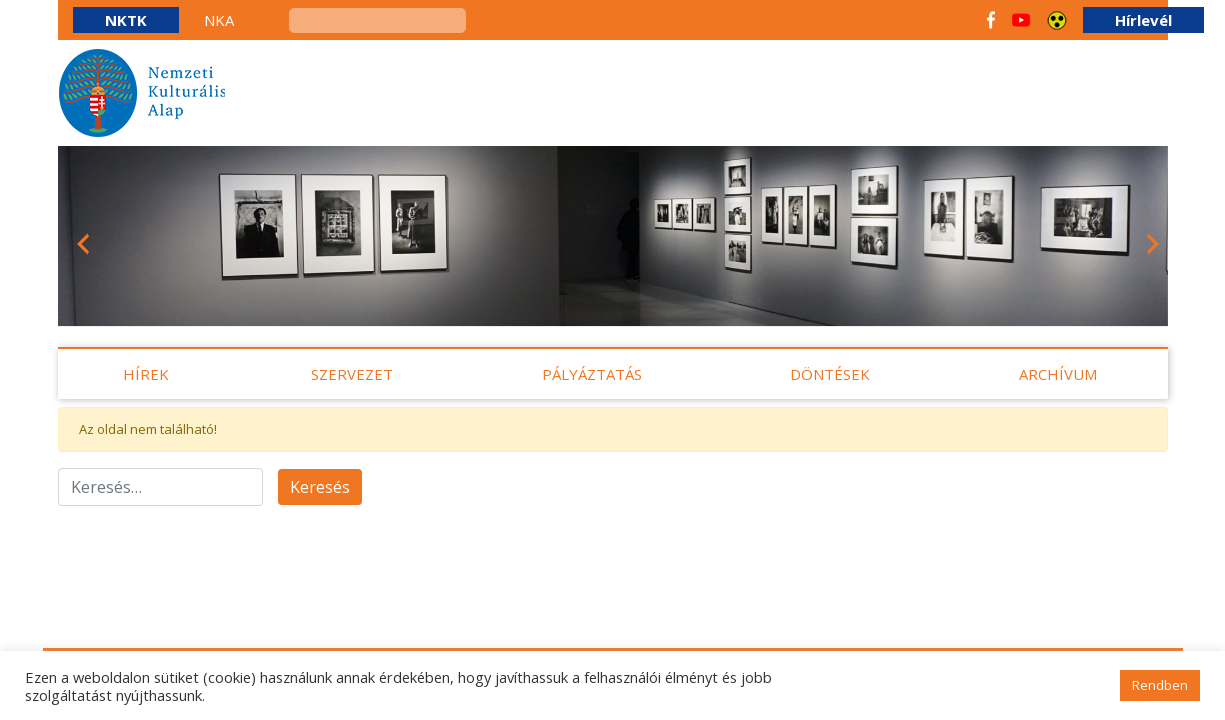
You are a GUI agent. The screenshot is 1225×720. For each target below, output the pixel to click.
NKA (219, 20)
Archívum (1058, 374)
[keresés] (377, 20)
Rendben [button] (1160, 685)
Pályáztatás (592, 374)
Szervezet (352, 374)
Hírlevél (1143, 20)
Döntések (830, 374)
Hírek (146, 374)
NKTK (126, 20)
